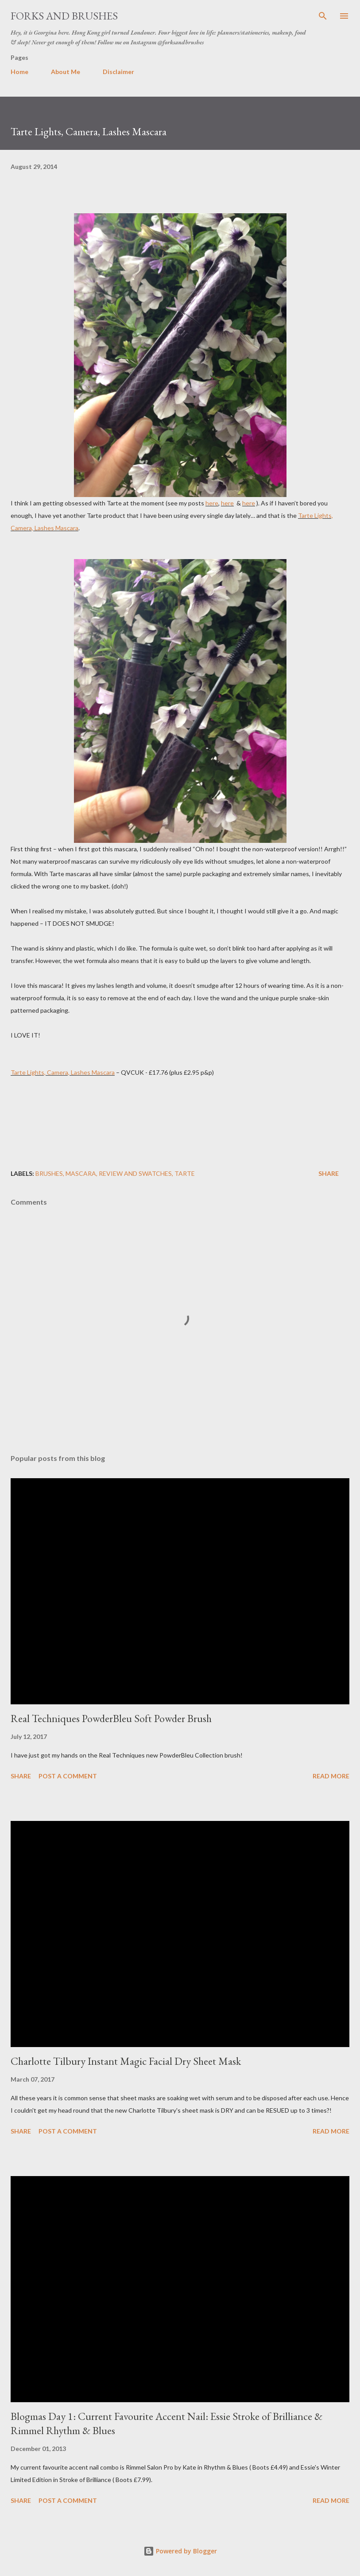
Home (19, 71)
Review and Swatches (135, 1173)
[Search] (322, 16)
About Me (65, 71)
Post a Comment (68, 1776)
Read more (331, 1776)
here (211, 503)
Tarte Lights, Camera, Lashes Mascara (63, 1072)
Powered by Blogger (180, 2551)
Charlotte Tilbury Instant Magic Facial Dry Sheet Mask (126, 2061)
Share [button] (328, 1173)
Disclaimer (118, 71)
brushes (49, 1173)
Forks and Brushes (64, 16)
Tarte (184, 1173)
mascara (81, 1173)
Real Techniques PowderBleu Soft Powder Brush (111, 1718)
